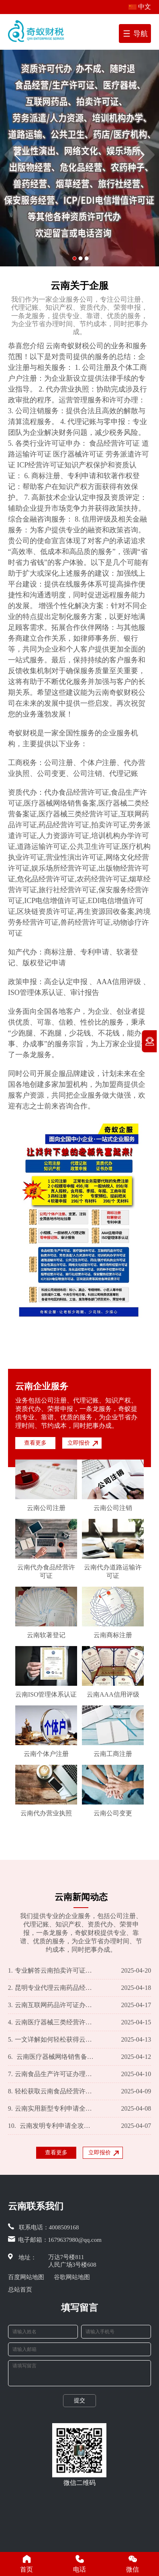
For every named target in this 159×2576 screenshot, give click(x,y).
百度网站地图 (26, 2277)
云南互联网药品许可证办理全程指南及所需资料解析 (52, 2005)
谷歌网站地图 (72, 2277)
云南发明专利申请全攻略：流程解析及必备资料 (52, 2125)
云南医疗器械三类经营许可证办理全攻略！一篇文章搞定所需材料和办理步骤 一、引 (52, 2022)
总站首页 (20, 2289)
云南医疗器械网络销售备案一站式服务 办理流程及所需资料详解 (52, 2056)
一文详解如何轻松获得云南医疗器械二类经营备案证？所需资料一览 (52, 2039)
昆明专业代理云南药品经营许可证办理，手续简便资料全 (52, 1987)
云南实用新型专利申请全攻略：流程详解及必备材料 (52, 2108)
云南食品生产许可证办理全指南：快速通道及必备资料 (52, 2074)
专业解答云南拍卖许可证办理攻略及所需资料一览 (52, 1970)
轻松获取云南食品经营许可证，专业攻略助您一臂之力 (52, 2091)
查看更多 (35, 1443)
